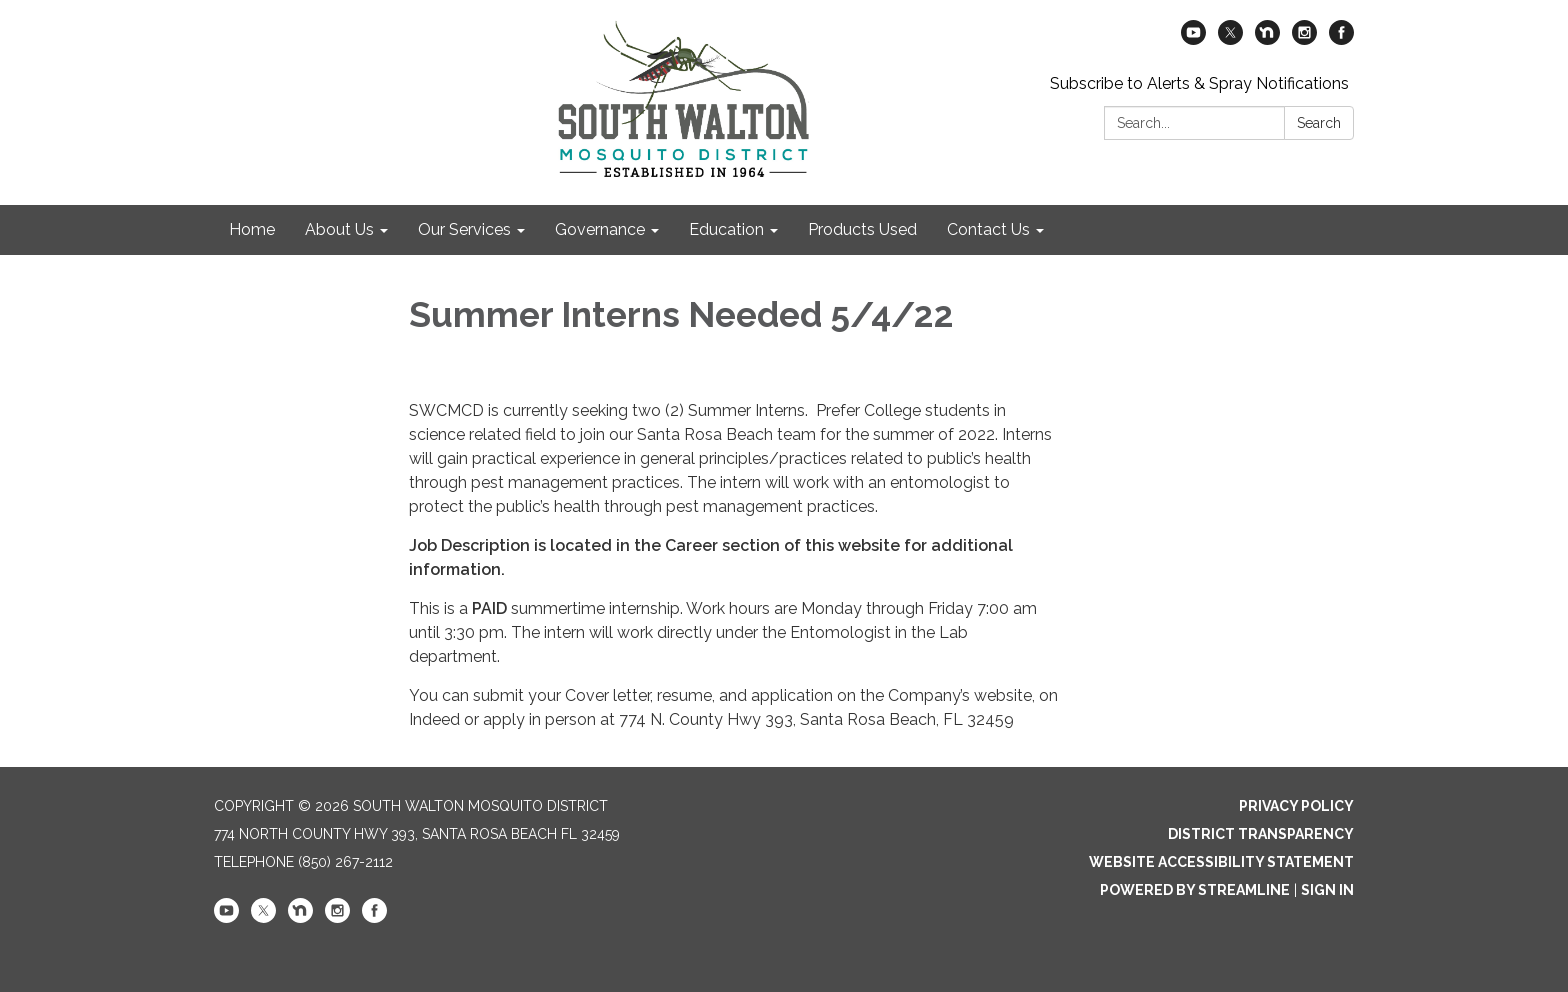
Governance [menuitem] (600, 229)
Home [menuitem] (252, 229)
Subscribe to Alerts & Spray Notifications (1199, 83)
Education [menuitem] (726, 229)
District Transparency (1261, 834)
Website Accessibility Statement (1221, 862)
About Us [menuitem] (339, 229)
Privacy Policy (1296, 806)
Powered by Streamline (1195, 890)
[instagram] (1304, 39)
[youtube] (1193, 39)
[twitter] (1230, 39)
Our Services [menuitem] (464, 229)
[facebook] (1341, 39)
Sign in (1327, 890)
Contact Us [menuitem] (988, 229)
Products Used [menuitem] (862, 229)
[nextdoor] (1267, 39)
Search (1319, 123)
